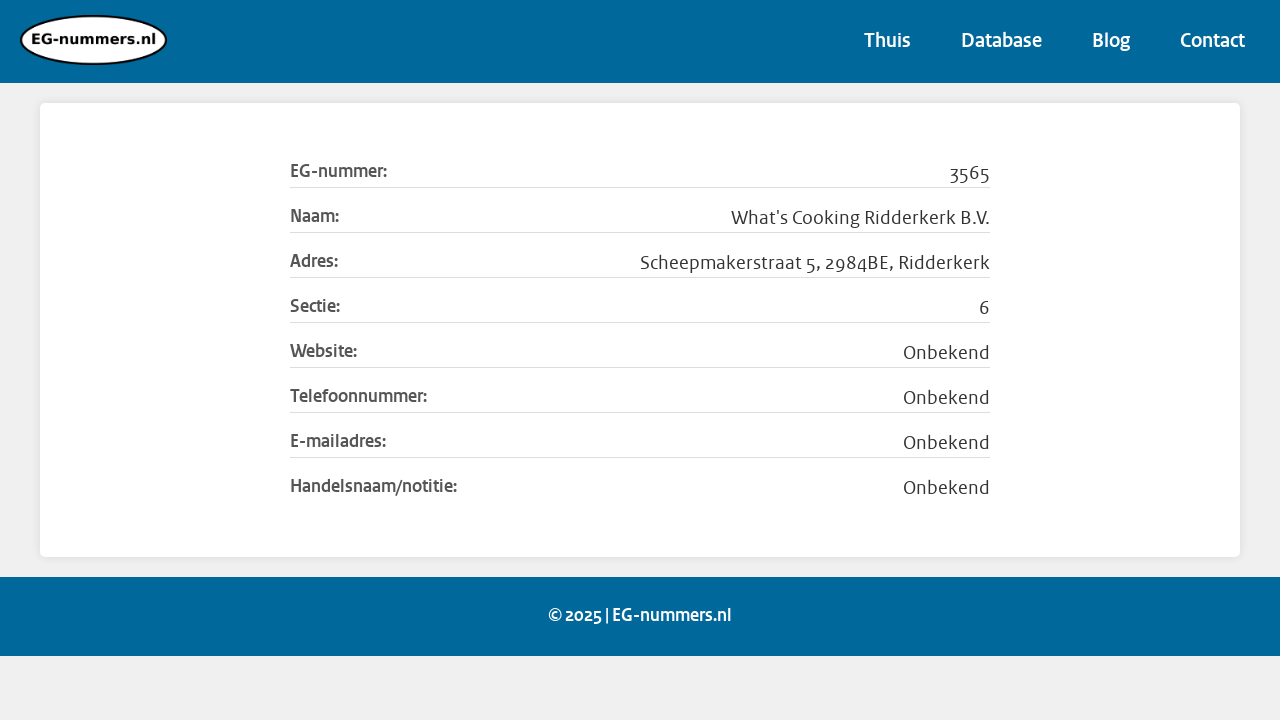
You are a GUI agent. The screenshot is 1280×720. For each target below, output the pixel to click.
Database (1001, 42)
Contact (1212, 42)
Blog (1111, 42)
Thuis (887, 42)
